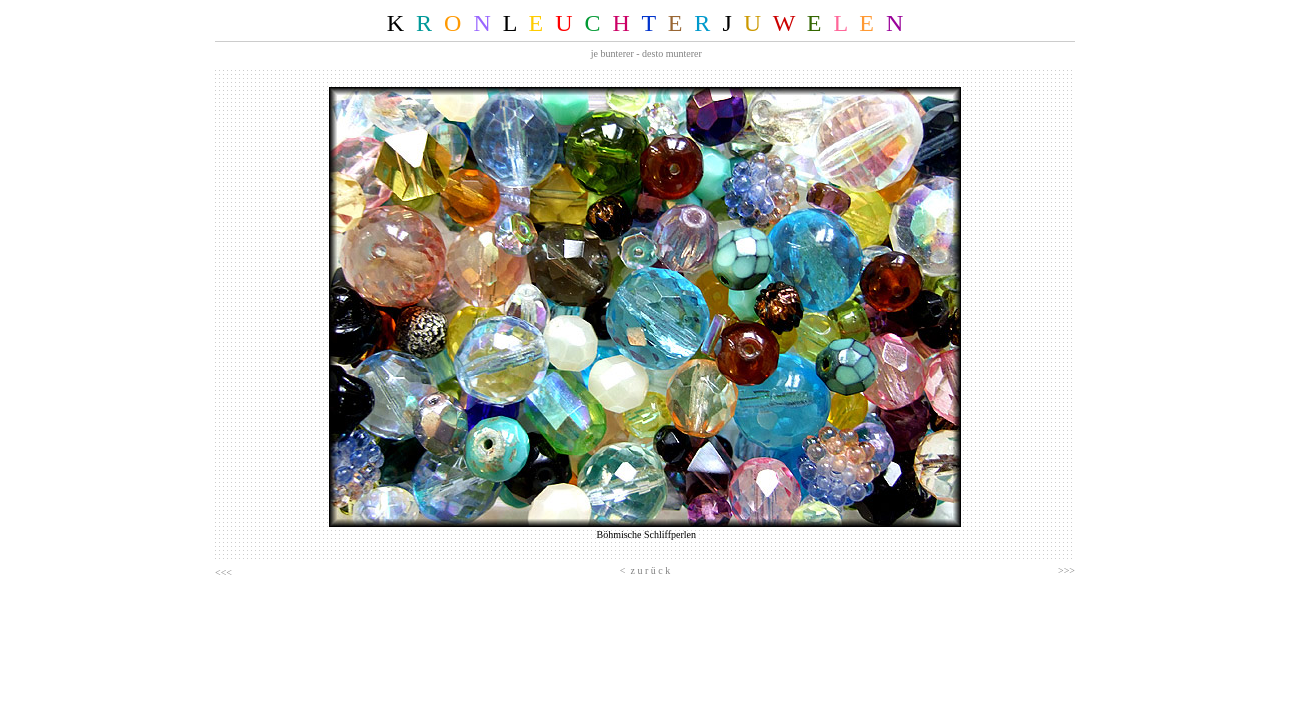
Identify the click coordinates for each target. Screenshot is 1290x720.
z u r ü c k (650, 570)
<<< (223, 572)
